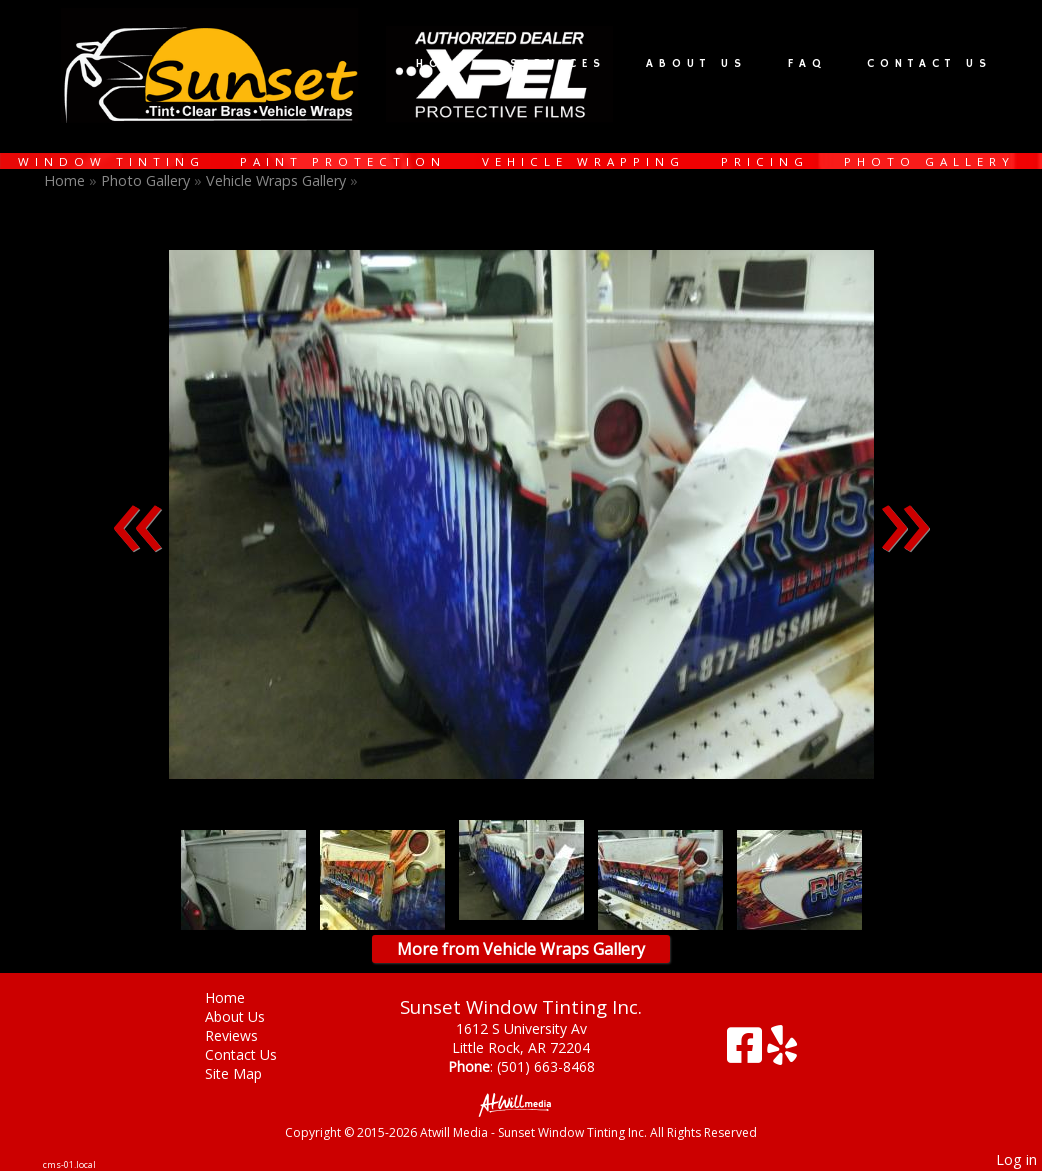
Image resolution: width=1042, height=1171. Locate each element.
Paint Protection (343, 161)
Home (442, 64)
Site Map (248, 1073)
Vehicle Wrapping (583, 161)
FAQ (807, 64)
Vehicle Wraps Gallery (276, 180)
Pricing (765, 161)
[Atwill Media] (521, 1103)
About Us (696, 64)
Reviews (246, 1035)
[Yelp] (782, 1052)
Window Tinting (111, 161)
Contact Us (929, 64)
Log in (1016, 1159)
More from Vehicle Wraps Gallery (521, 949)
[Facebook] (747, 1052)
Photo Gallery (929, 161)
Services (558, 64)
